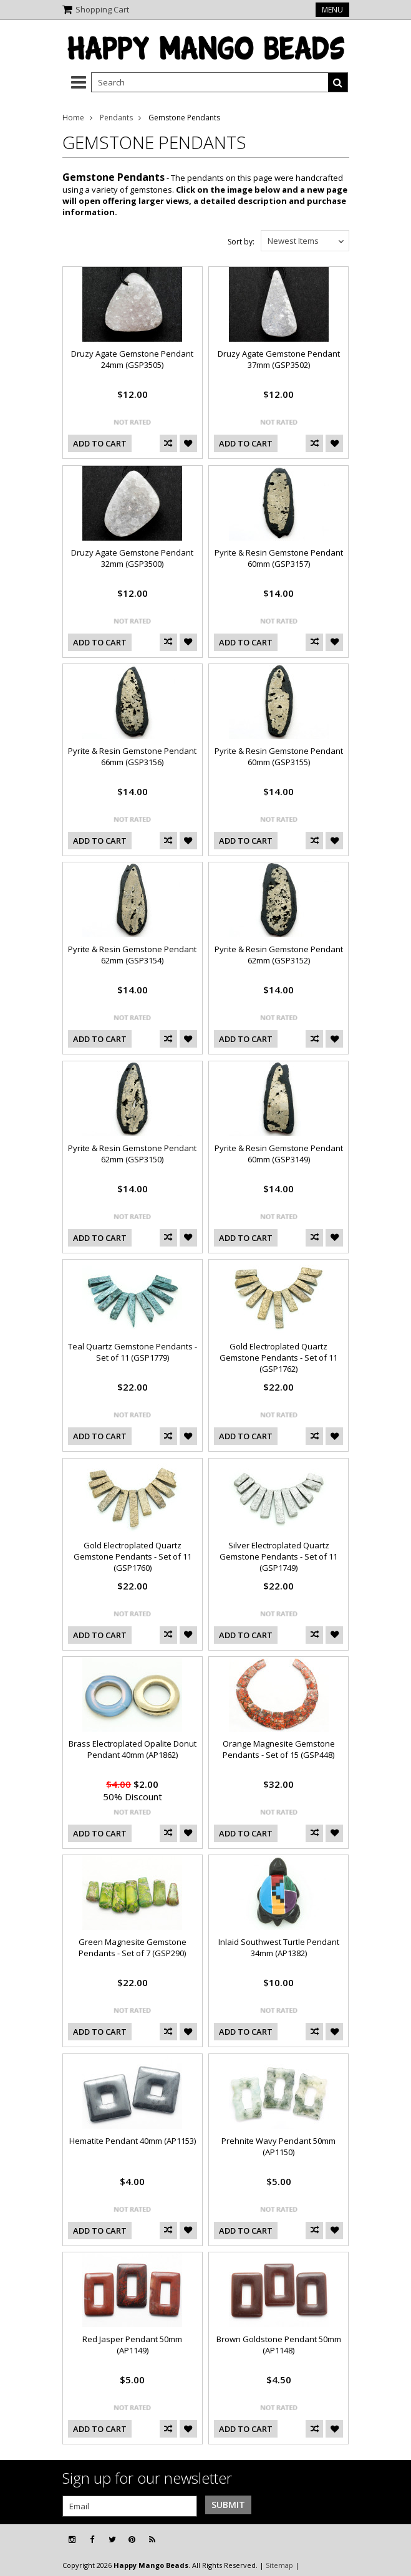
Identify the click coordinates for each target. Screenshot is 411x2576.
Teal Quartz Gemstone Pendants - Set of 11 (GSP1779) (132, 1352)
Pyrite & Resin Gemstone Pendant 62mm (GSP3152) (279, 954)
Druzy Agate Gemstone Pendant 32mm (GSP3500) (132, 558)
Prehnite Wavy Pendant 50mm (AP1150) (278, 2146)
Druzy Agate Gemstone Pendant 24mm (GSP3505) (132, 359)
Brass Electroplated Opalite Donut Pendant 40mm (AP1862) (132, 1749)
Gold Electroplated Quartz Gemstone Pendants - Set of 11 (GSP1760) (132, 1556)
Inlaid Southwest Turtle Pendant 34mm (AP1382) (278, 1947)
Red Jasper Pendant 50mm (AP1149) (132, 2344)
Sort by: (241, 241)
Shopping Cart (102, 9)
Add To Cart (100, 443)
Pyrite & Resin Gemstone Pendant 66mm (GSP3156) (132, 756)
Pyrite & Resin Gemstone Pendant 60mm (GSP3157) (279, 558)
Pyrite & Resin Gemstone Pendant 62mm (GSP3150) (132, 1153)
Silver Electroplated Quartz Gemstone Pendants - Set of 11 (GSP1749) (278, 1556)
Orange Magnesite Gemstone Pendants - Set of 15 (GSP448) (279, 1749)
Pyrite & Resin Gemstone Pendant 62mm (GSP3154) (132, 954)
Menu (332, 9)
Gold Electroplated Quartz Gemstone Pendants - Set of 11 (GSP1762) (278, 1357)
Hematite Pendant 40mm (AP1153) (132, 2140)
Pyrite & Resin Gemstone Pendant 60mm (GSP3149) (279, 1153)
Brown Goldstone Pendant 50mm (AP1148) (278, 2344)
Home (73, 117)
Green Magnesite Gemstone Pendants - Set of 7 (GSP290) (132, 1947)
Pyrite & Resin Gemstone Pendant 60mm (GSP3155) (279, 756)
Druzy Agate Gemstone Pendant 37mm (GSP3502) (279, 359)
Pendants (116, 117)
